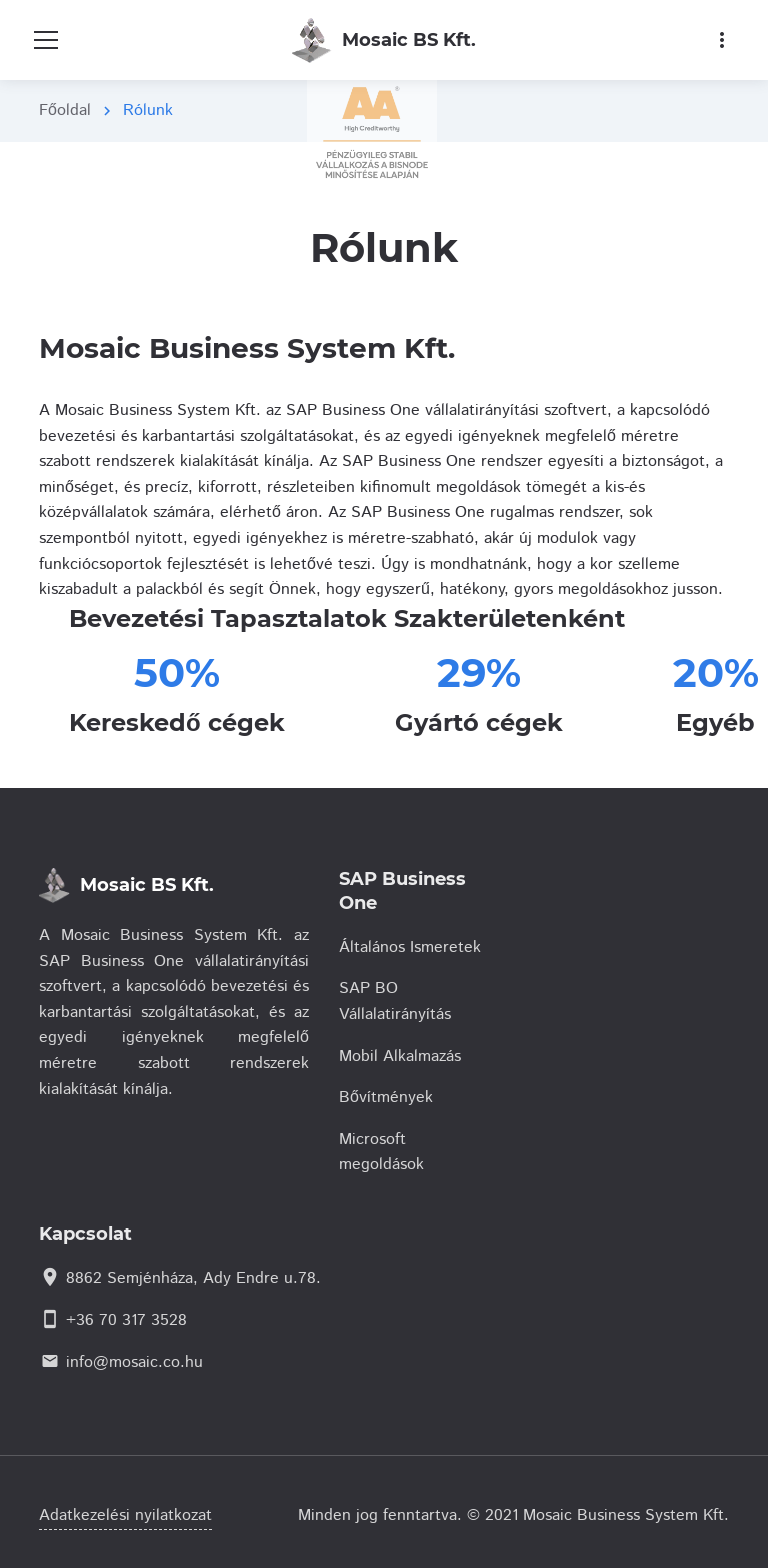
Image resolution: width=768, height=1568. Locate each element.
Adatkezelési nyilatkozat (125, 1515)
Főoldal (65, 110)
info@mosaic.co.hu (134, 1362)
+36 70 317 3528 (126, 1320)
